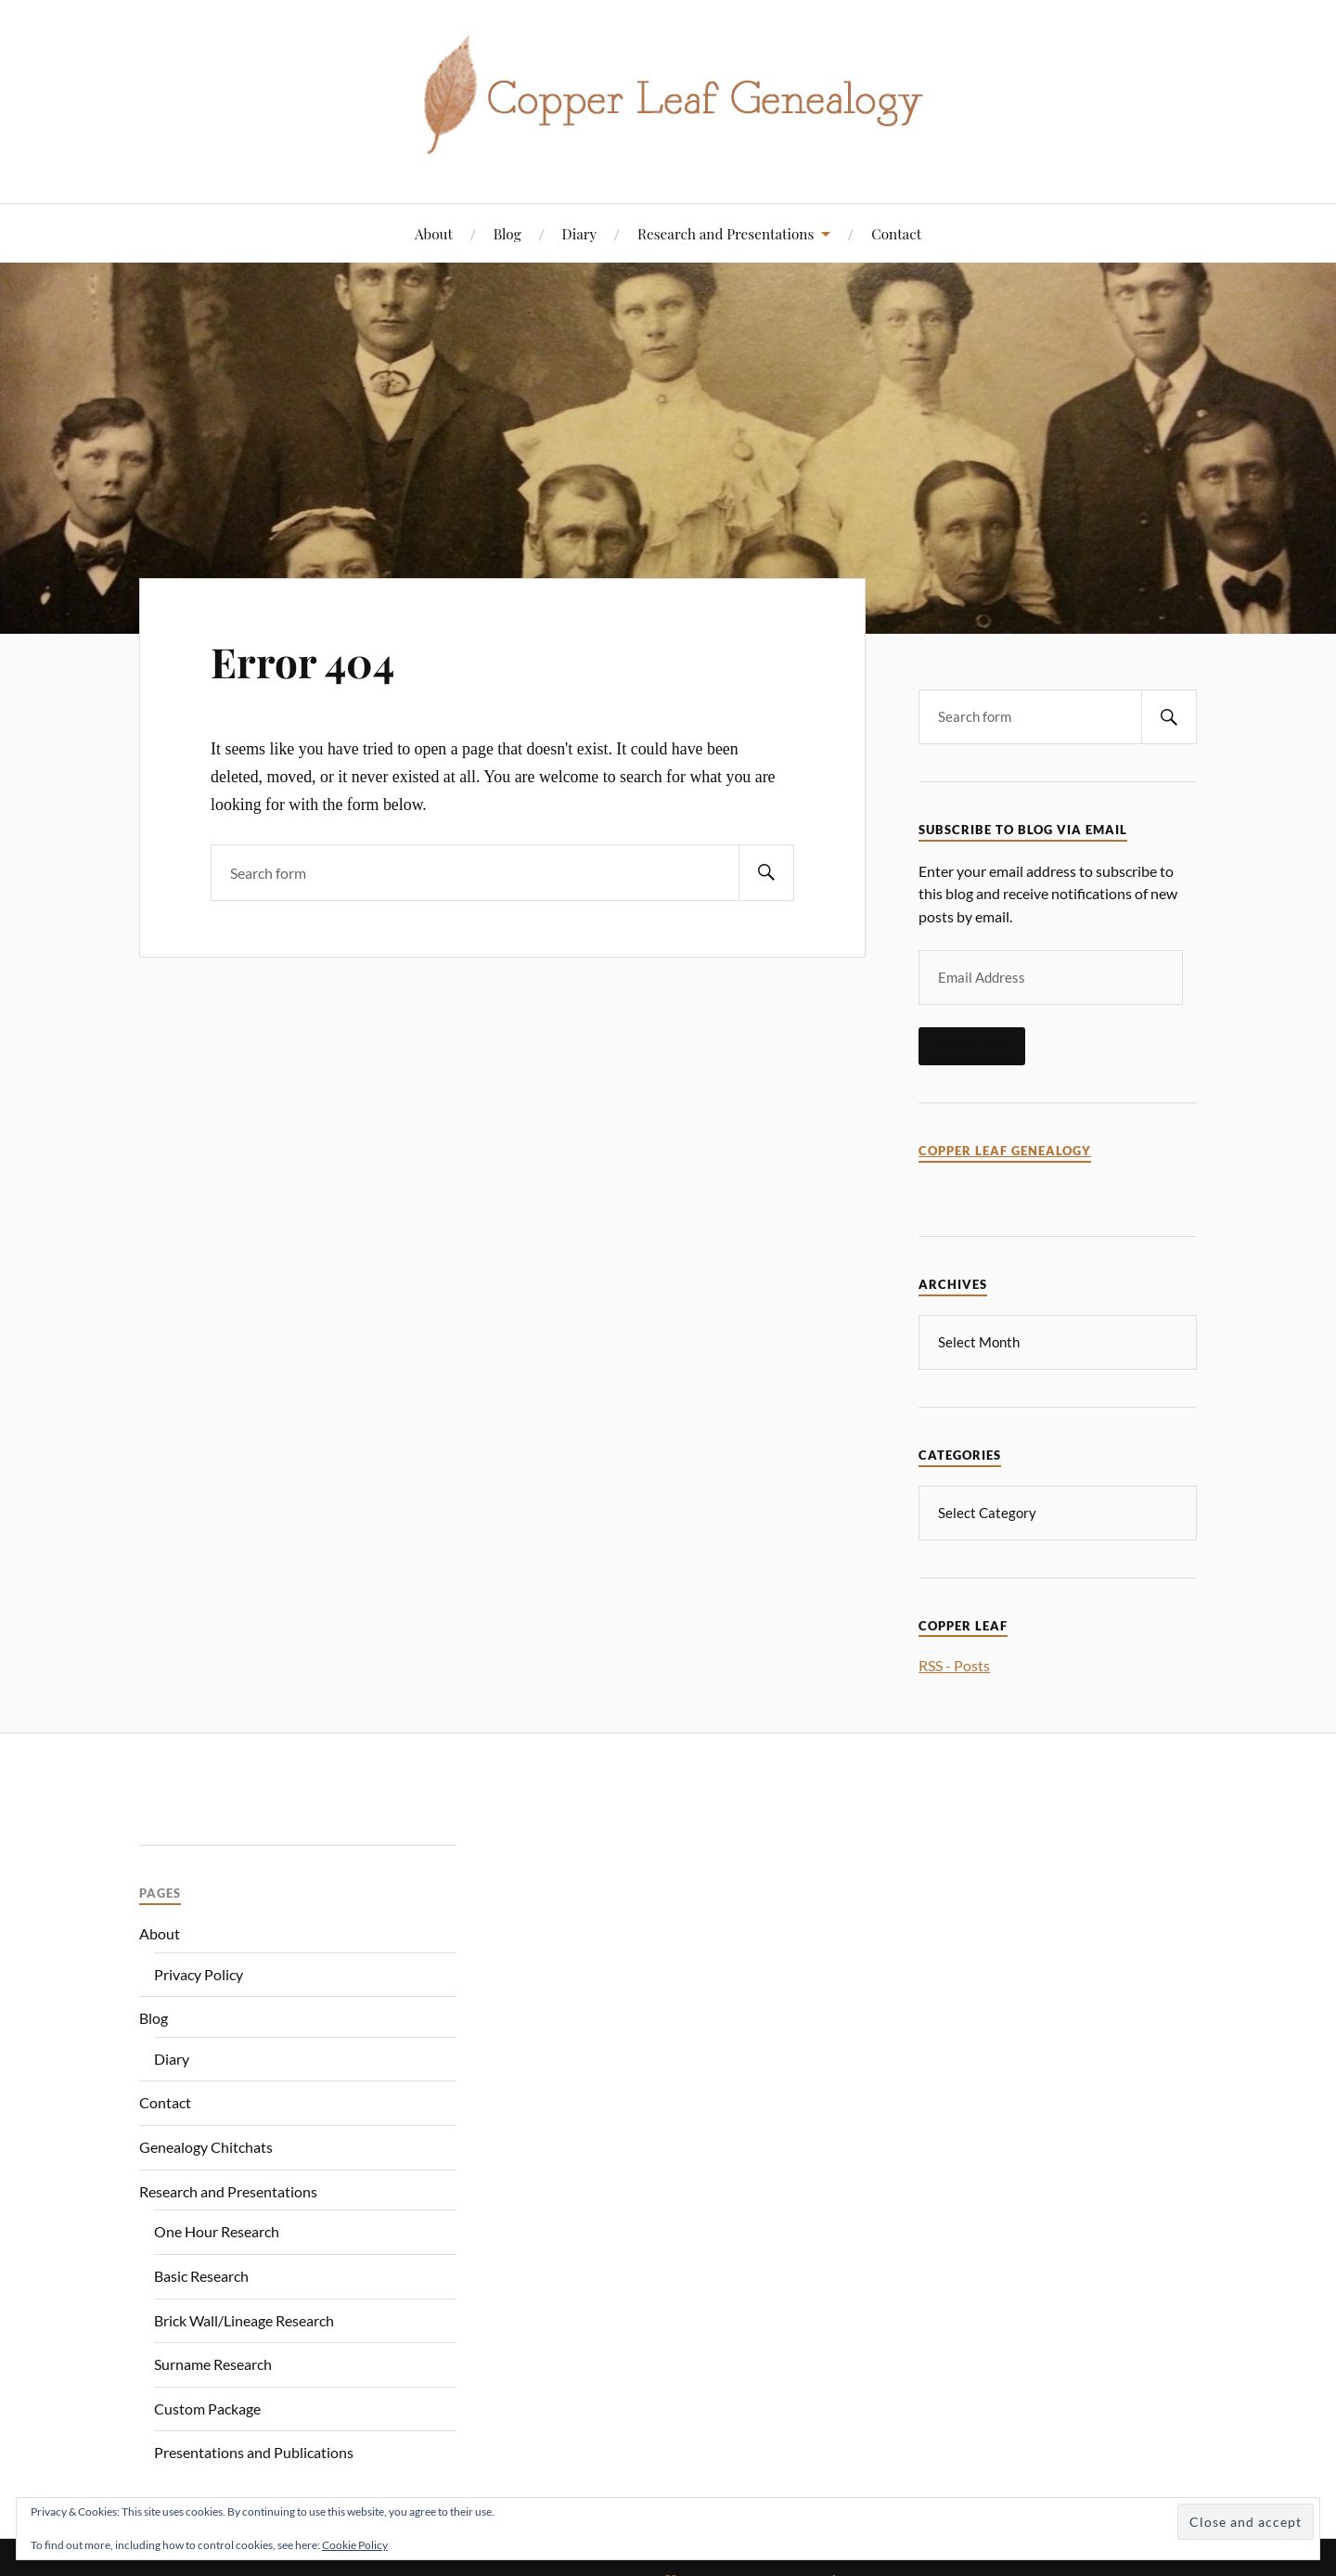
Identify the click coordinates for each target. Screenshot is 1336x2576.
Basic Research (201, 2274)
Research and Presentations (725, 233)
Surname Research (213, 2362)
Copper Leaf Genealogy (1004, 1151)
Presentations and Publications (253, 2450)
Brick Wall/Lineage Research (244, 2318)
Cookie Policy (355, 2545)
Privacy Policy (198, 1972)
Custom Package (207, 2406)
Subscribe (971, 1045)
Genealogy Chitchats (206, 2145)
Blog (507, 233)
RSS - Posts (954, 1663)
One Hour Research (216, 2229)
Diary (579, 233)
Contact (896, 233)
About (434, 233)
